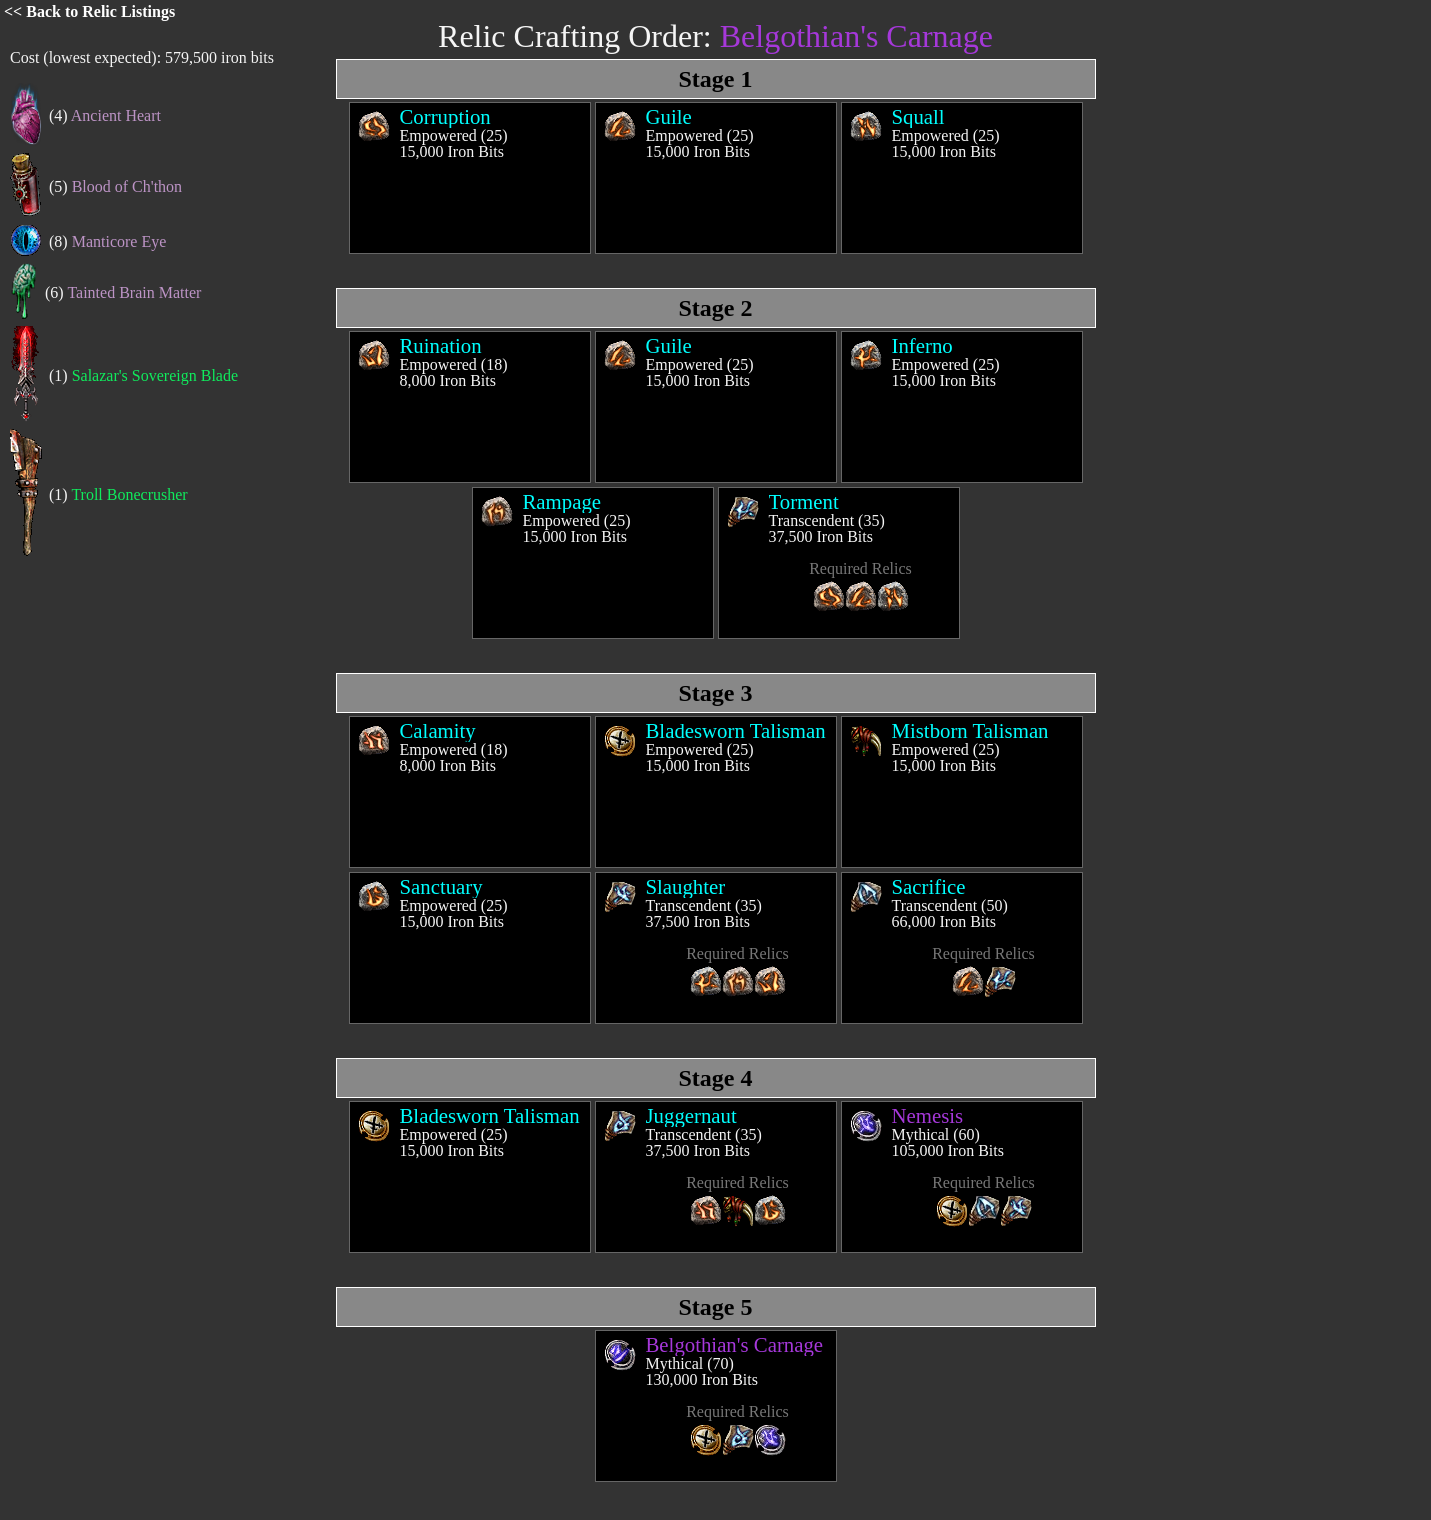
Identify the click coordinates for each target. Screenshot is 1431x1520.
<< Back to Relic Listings (89, 11)
